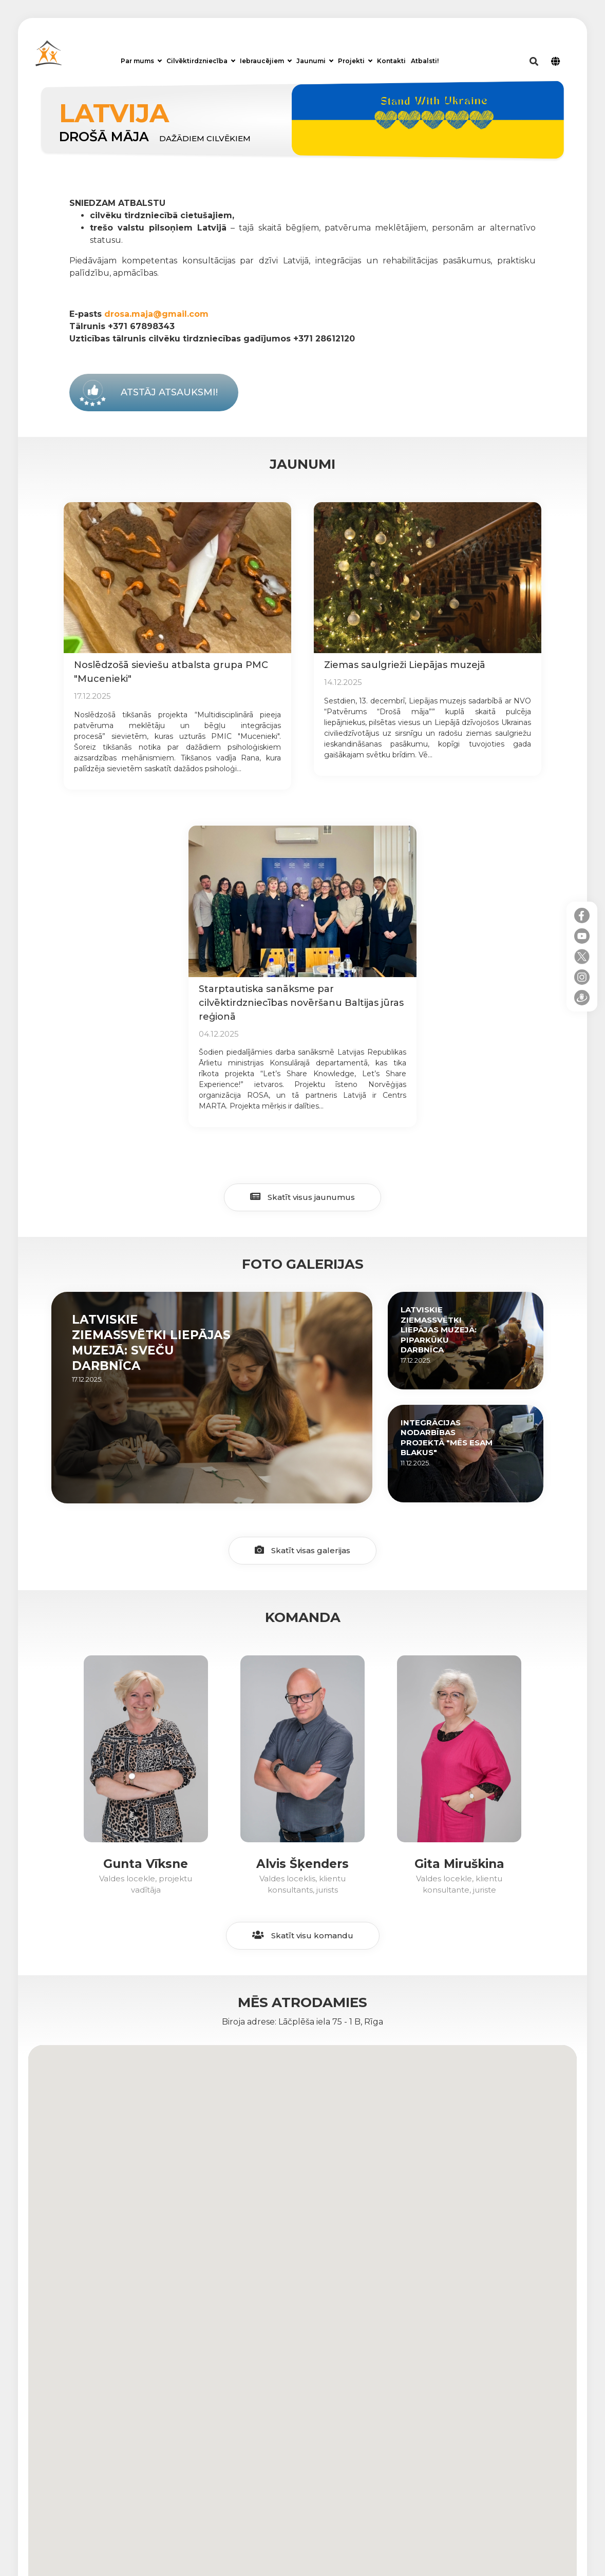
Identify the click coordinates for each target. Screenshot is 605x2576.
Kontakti (391, 61)
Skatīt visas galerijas (302, 1550)
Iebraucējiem (266, 61)
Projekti (355, 61)
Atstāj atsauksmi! (169, 392)
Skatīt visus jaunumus (302, 1197)
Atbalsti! (425, 61)
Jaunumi (314, 61)
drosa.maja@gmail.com (156, 314)
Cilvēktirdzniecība (200, 61)
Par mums (141, 61)
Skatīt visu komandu (302, 1935)
